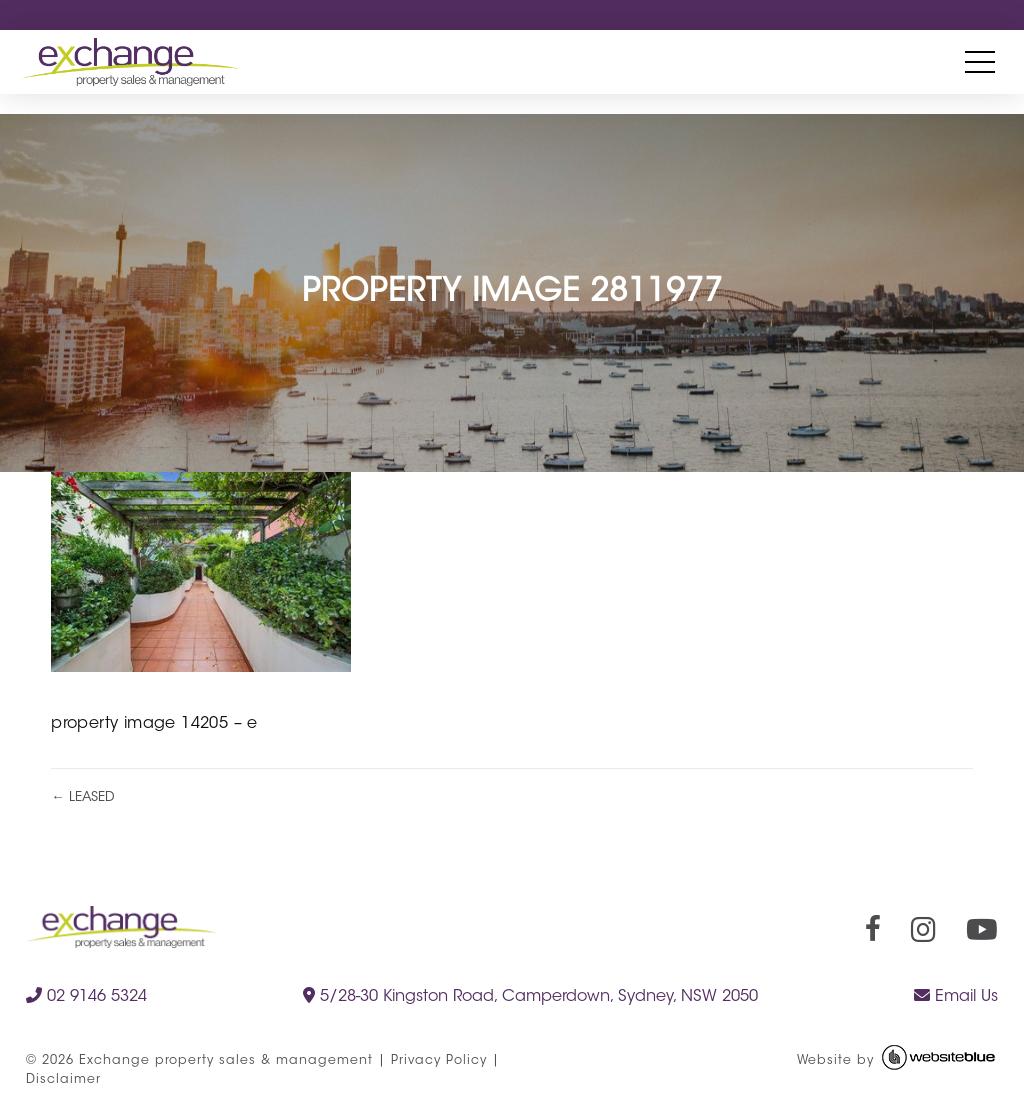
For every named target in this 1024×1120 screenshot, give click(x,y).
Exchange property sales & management (226, 1061)
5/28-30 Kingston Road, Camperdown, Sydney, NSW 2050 (530, 996)
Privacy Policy (439, 1061)
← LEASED (82, 797)
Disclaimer (63, 1080)
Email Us (956, 996)
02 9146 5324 (86, 996)
